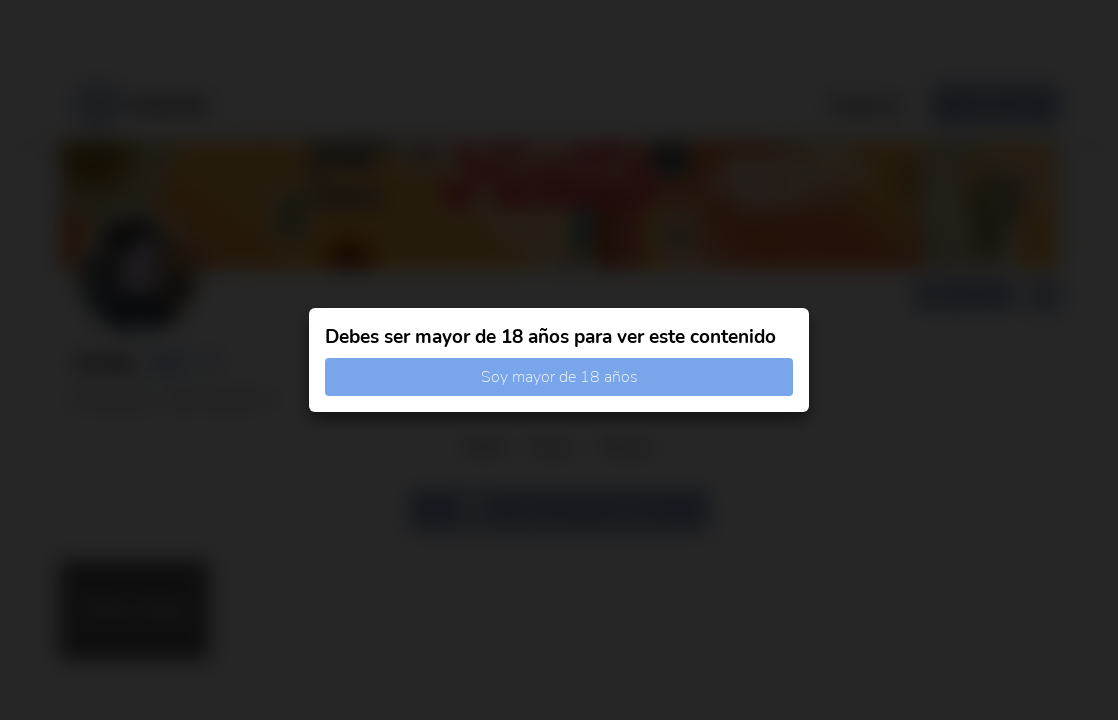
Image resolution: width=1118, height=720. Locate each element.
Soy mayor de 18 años (559, 377)
